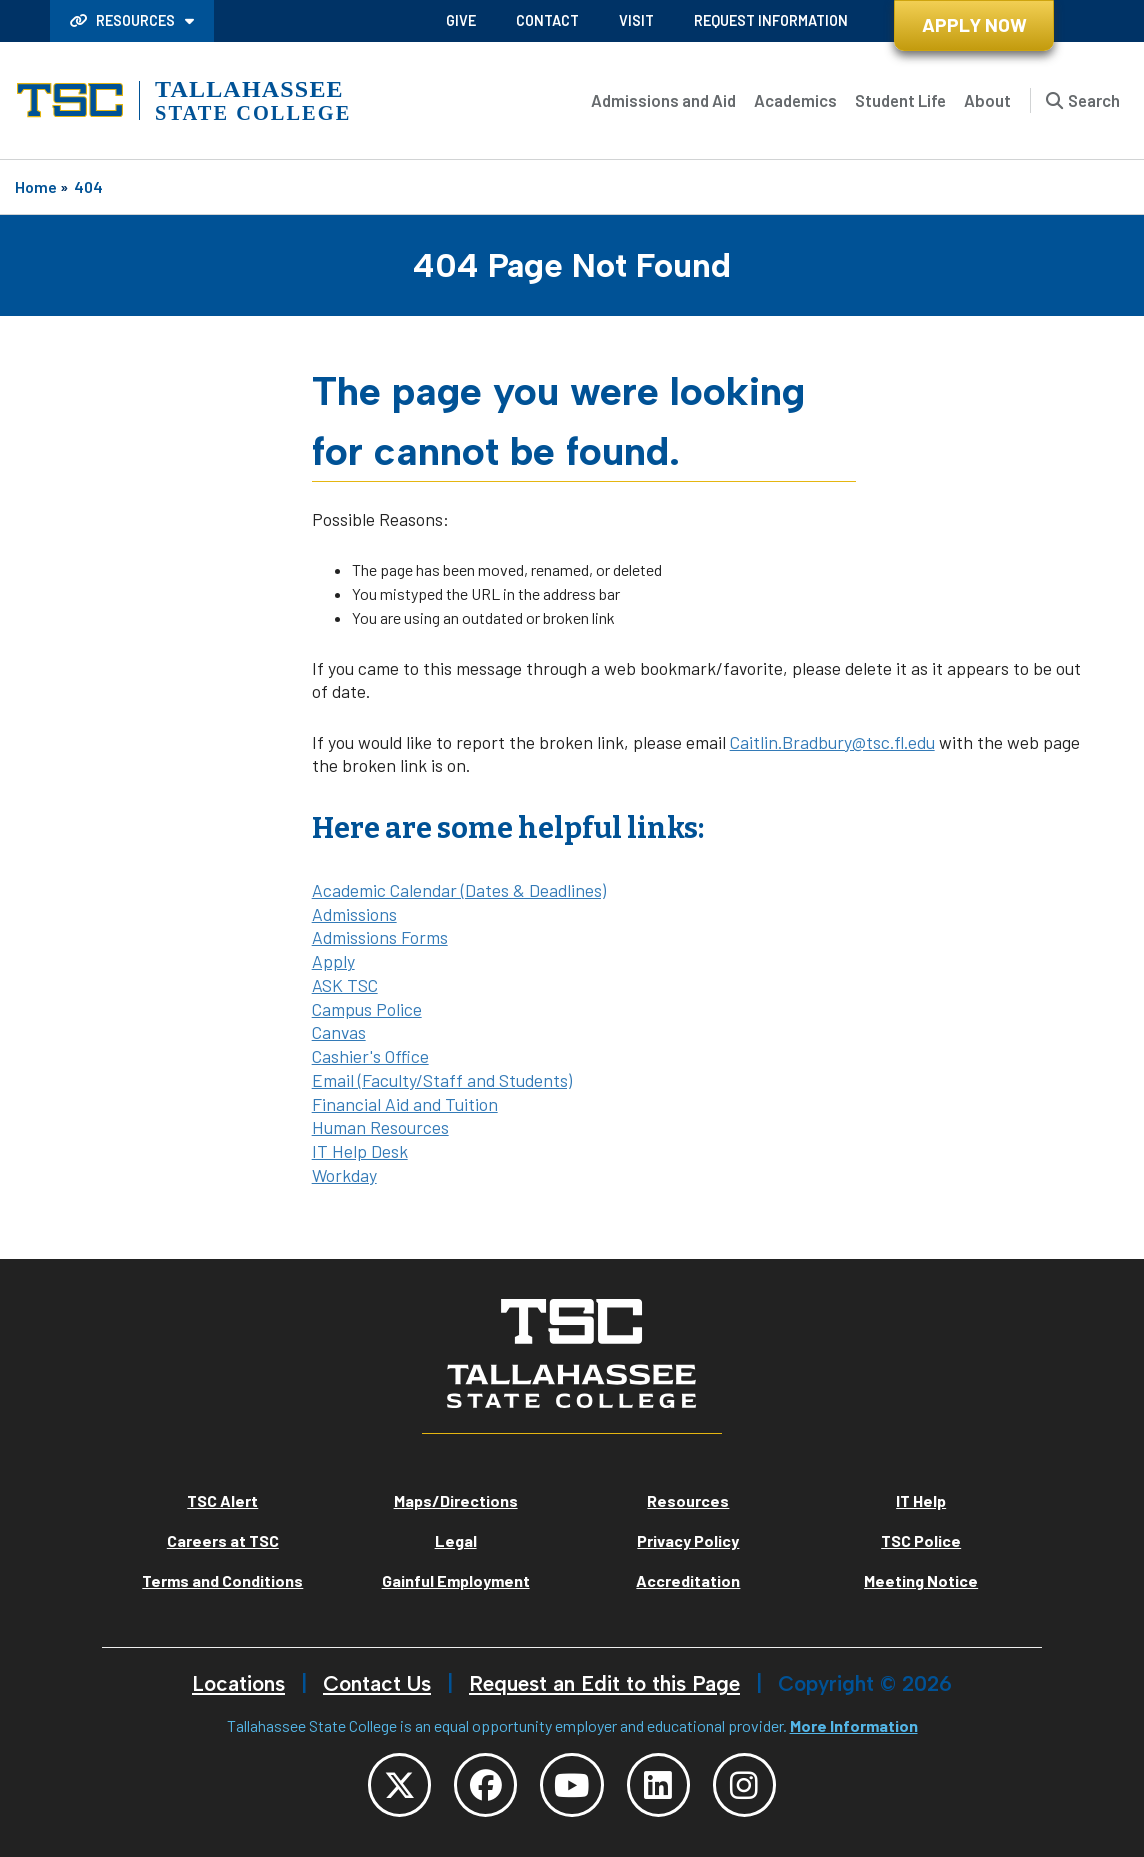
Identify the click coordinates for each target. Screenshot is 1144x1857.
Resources (124, 20)
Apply (333, 961)
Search (1094, 100)
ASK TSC (345, 985)
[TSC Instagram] (746, 1785)
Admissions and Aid (663, 100)
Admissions (354, 914)
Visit (636, 20)
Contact (547, 20)
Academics (795, 100)
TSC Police (921, 1540)
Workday (344, 1175)
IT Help (921, 1500)
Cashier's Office (370, 1056)
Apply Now (974, 24)
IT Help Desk (360, 1151)
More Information (854, 1725)
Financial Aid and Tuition (405, 1104)
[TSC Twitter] (398, 1785)
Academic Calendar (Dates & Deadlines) (459, 890)
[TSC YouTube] (572, 1785)
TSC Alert (222, 1500)
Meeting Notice (921, 1580)
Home (36, 186)
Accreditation (688, 1580)
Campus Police (367, 1009)
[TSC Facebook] (485, 1785)
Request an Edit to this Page (604, 1683)
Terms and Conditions (222, 1580)
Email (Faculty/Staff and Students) (442, 1080)
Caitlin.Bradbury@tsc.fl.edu (832, 742)
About (987, 100)
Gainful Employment (456, 1580)
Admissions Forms (380, 937)
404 (88, 186)
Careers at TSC (223, 1540)
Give (461, 20)
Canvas (339, 1032)
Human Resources (380, 1127)
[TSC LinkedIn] (659, 1785)
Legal (456, 1540)
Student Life (900, 100)
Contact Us (377, 1683)
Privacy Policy (688, 1540)
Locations (238, 1683)
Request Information (771, 20)
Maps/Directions (456, 1500)
